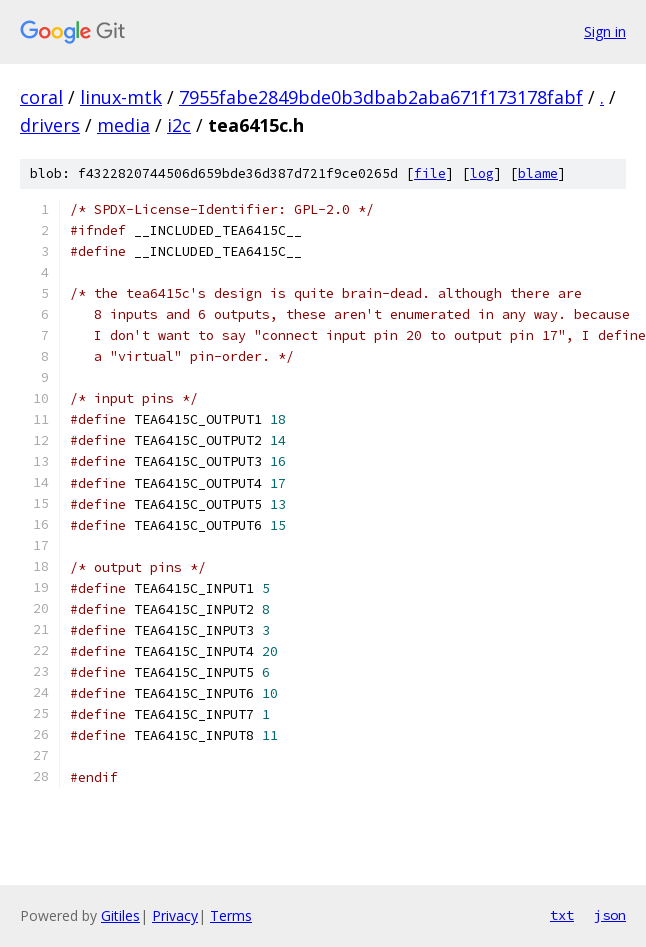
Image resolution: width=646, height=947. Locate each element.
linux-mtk (121, 97)
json (610, 915)
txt (562, 915)
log (482, 173)
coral (41, 97)
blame (538, 173)
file (430, 173)
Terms (231, 915)
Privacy (175, 915)
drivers (50, 125)
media (123, 125)
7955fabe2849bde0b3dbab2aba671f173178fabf (381, 97)
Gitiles (120, 915)
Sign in (605, 31)
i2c (179, 125)
